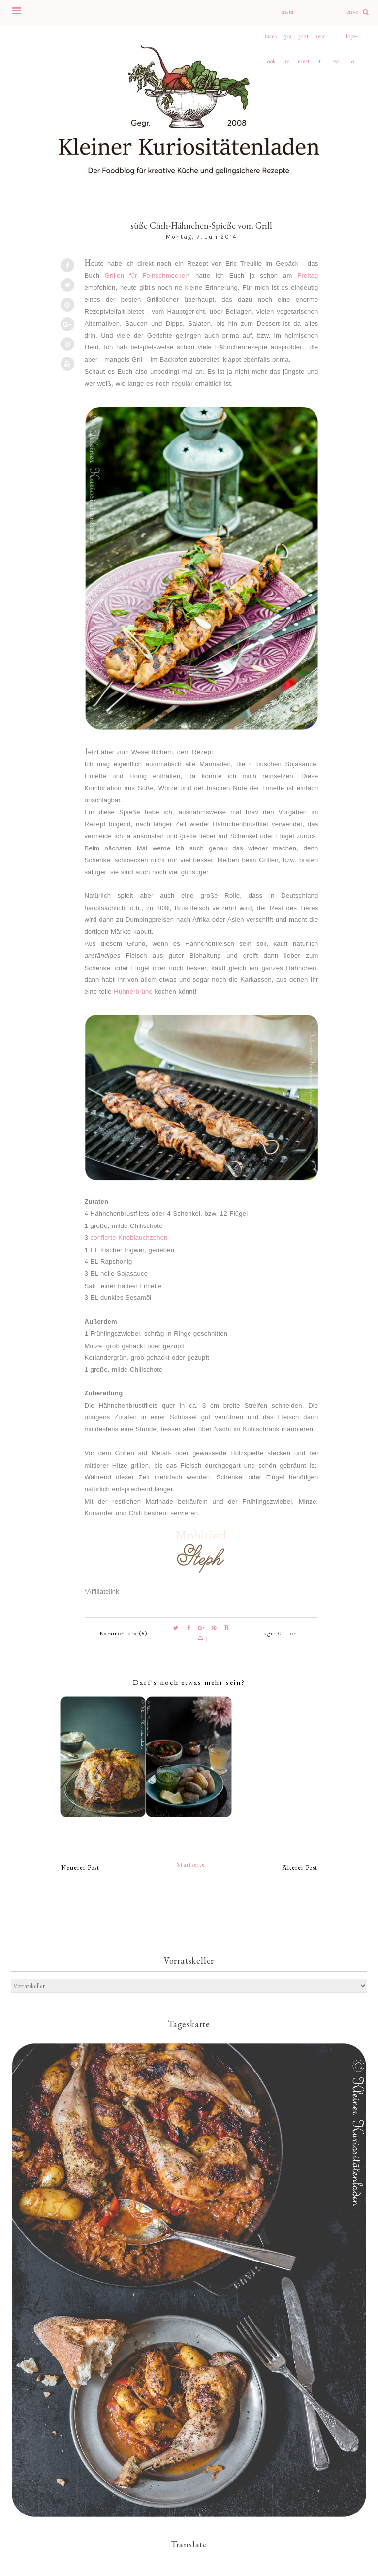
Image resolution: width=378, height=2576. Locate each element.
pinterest (304, 40)
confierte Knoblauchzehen (129, 1237)
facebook (271, 40)
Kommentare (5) (124, 1634)
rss (336, 61)
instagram (287, 16)
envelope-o (352, 16)
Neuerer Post (80, 1867)
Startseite (191, 1864)
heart (320, 40)
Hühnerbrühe (133, 991)
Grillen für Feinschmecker (146, 275)
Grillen (287, 1634)
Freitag (307, 275)
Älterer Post (300, 1867)
